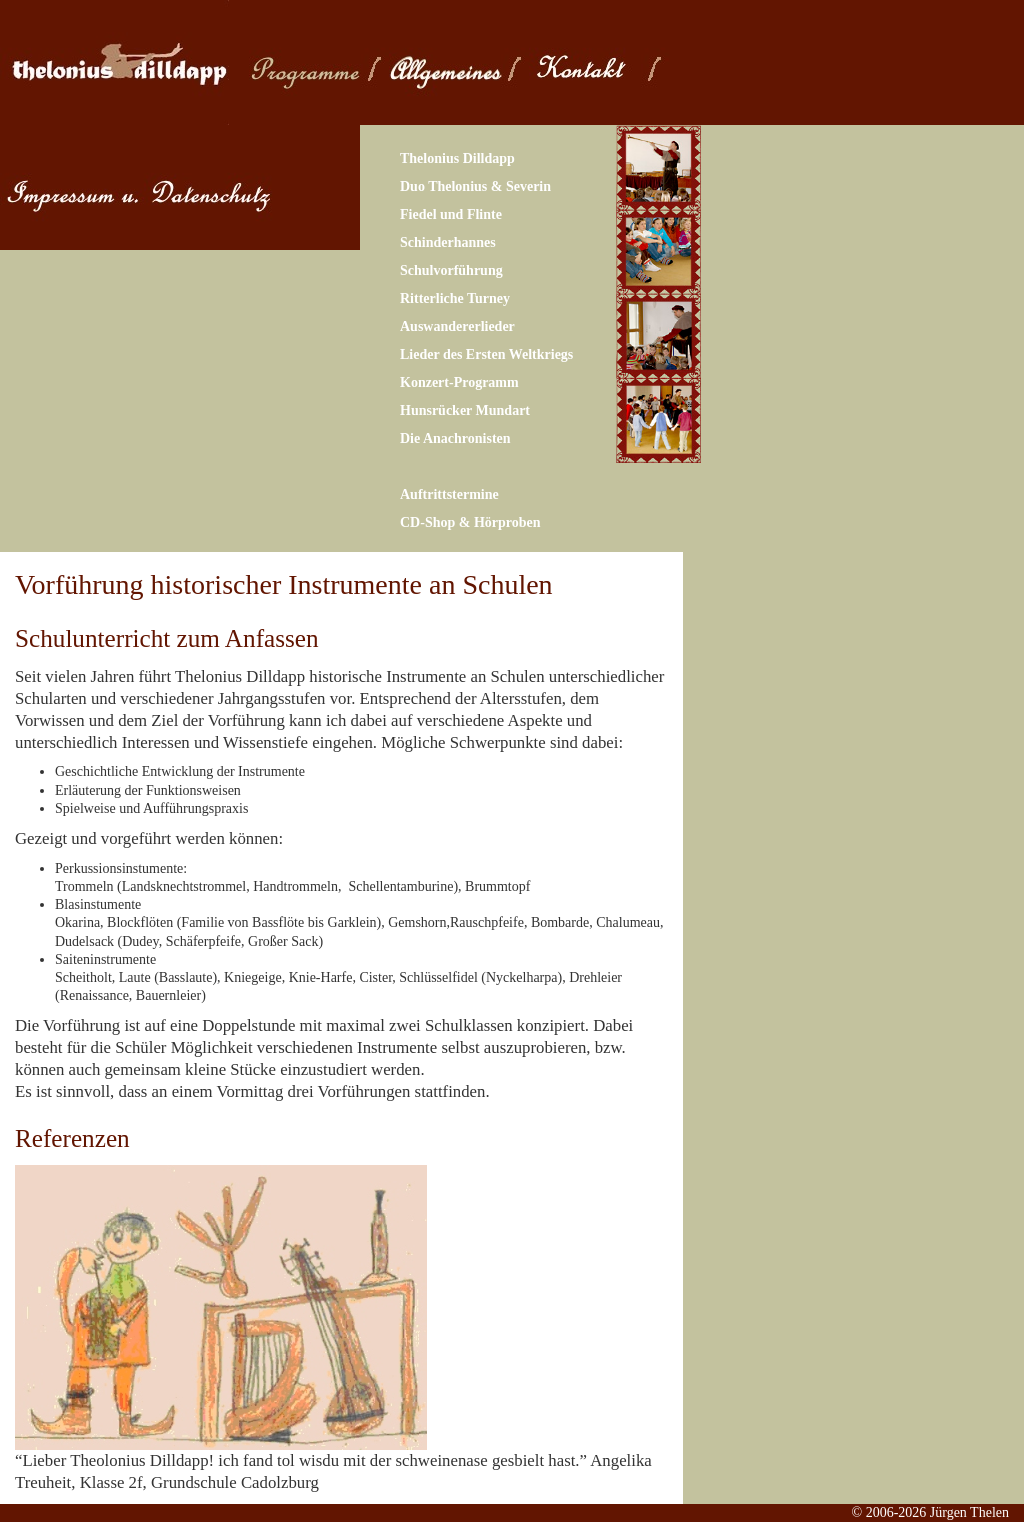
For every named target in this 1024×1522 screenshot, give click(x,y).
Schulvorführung (451, 270)
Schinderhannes (448, 242)
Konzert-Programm (459, 382)
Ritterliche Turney (455, 298)
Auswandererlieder (457, 326)
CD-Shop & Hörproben (470, 522)
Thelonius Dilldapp (457, 158)
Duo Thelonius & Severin (475, 186)
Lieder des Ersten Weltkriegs (486, 354)
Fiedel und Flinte (451, 214)
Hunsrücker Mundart (465, 410)
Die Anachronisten (455, 438)
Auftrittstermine (449, 494)
